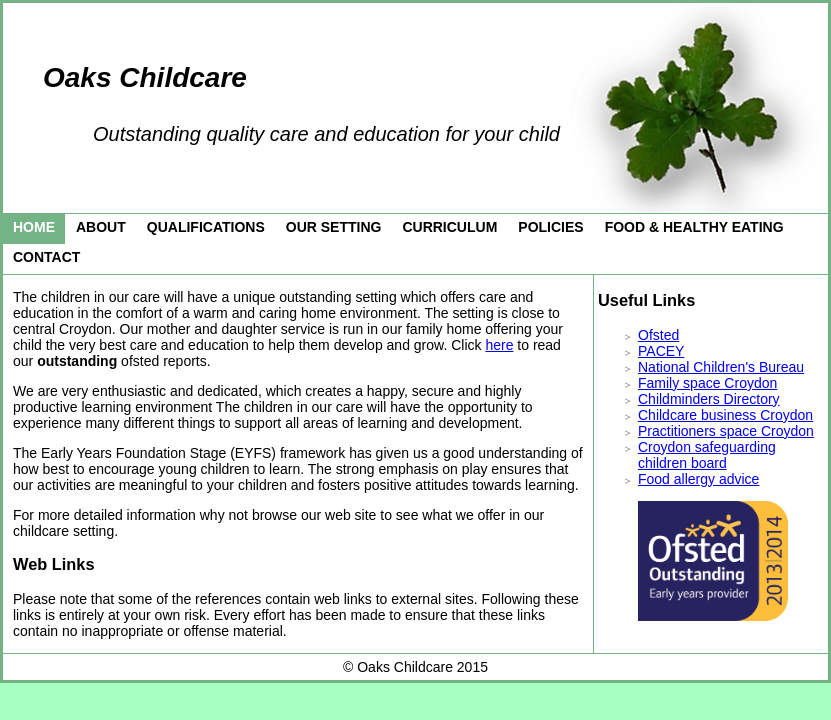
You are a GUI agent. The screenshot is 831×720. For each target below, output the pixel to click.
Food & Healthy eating (694, 227)
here (499, 345)
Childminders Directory (709, 399)
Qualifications (206, 227)
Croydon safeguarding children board (707, 455)
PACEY (661, 351)
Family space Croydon (707, 383)
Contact (46, 257)
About (101, 227)
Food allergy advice (698, 479)
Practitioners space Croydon (726, 431)
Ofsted (658, 335)
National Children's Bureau (721, 367)
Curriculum (449, 227)
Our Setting (334, 227)
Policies (550, 227)
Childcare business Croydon (725, 415)
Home (34, 227)
